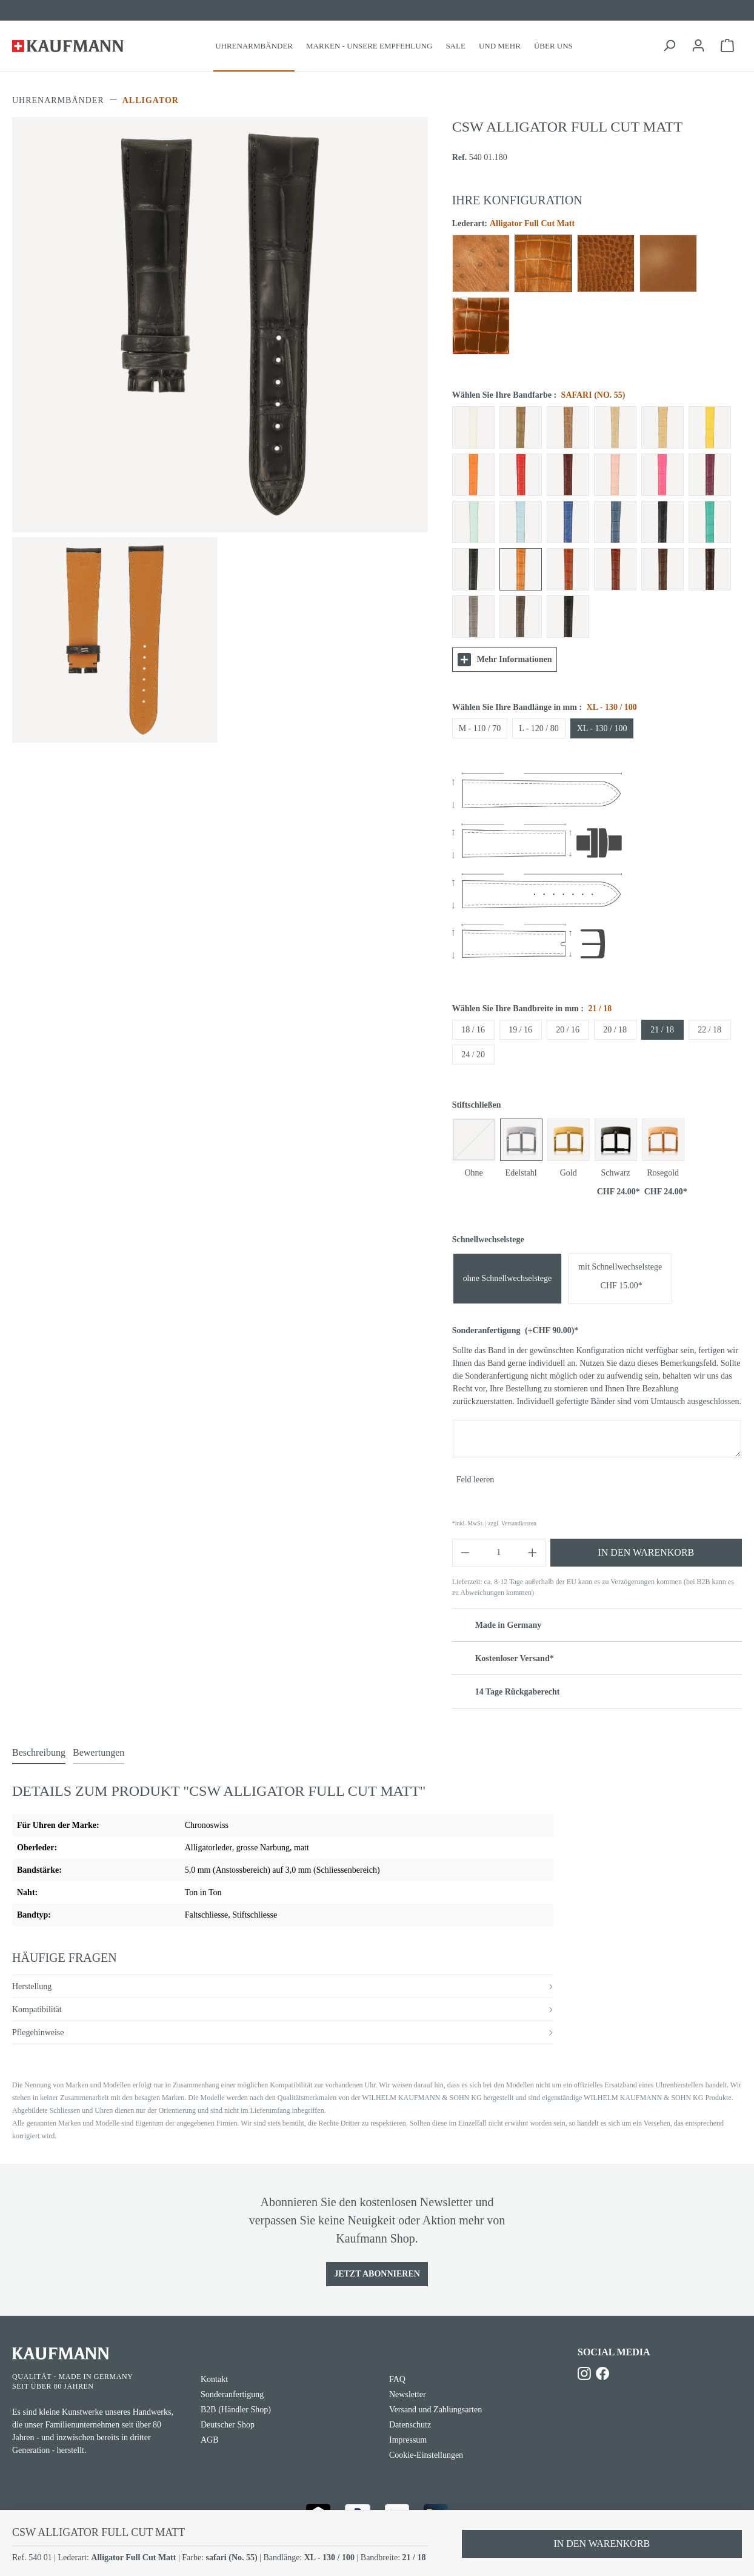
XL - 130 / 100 (602, 728)
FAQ (397, 2379)
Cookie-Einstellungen (426, 2455)
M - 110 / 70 (480, 728)
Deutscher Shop (228, 2424)
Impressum (408, 2439)
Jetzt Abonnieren (377, 2273)
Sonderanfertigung (515, 1330)
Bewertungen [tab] (98, 1752)
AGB (210, 2439)
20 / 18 (615, 1029)
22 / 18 (709, 1029)
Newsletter (407, 2394)
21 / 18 (662, 1029)
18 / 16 (473, 1029)
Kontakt (214, 2379)
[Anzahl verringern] (465, 1553)
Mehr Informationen (505, 659)
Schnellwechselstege (488, 1239)
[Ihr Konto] (698, 45)
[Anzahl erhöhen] (532, 1553)
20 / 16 (567, 1029)
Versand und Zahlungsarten (435, 2409)
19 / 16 (520, 1029)
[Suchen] (669, 45)
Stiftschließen (476, 1104)
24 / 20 (473, 1054)
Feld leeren (475, 1479)
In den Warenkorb (646, 1552)
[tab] (38, 1753)
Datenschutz (410, 2424)
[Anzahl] (498, 1553)
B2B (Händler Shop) (236, 2409)
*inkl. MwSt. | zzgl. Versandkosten (494, 1523)
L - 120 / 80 (539, 728)
